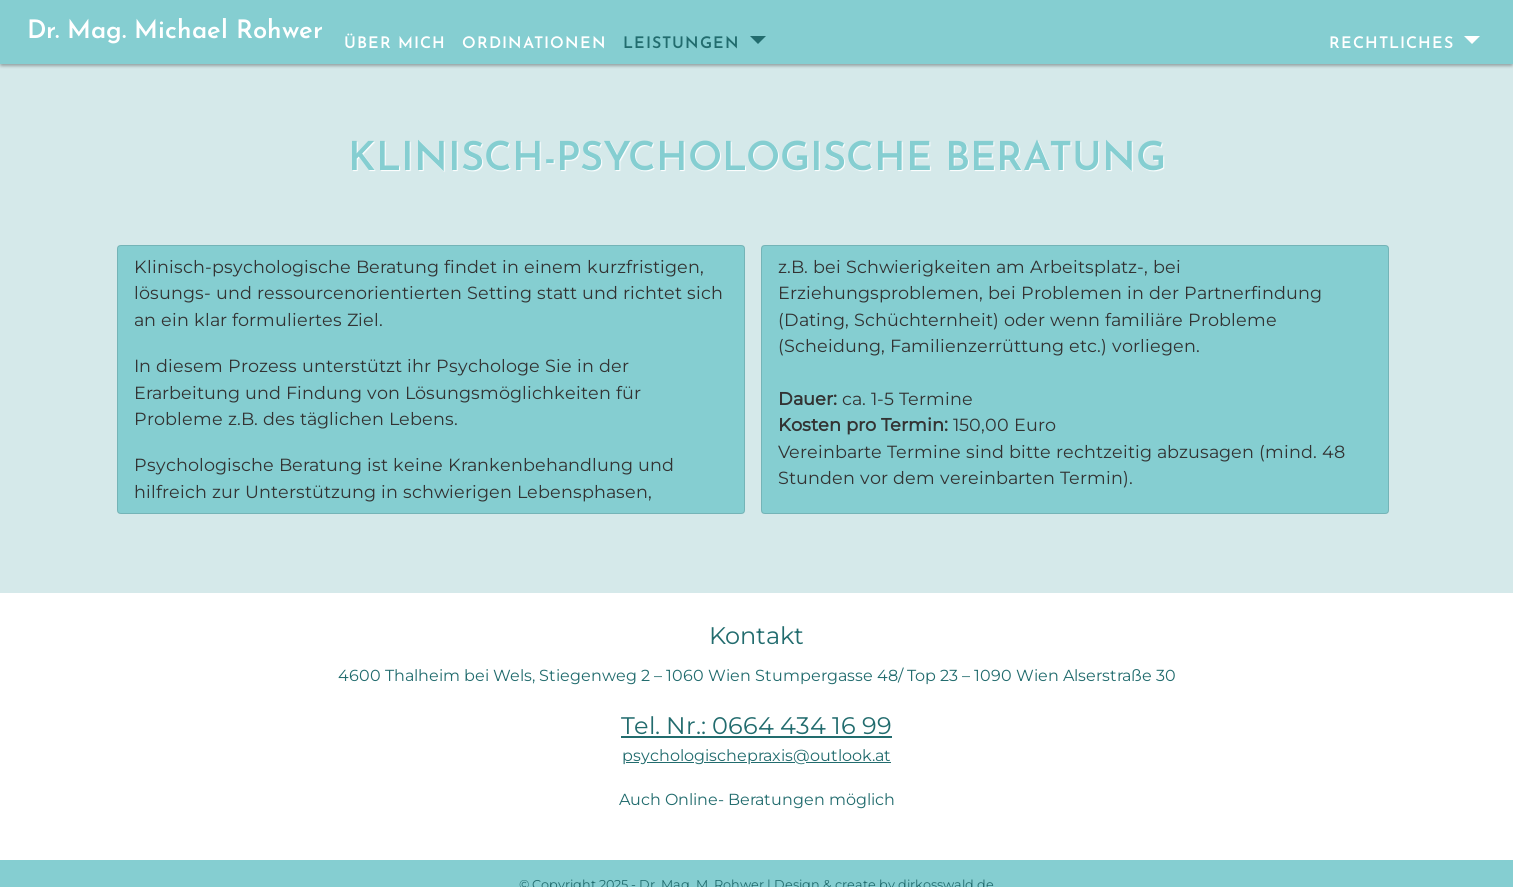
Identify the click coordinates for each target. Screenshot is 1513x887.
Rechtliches (1394, 44)
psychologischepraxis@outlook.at (756, 755)
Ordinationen (534, 44)
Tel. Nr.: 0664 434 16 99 (756, 725)
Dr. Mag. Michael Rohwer (175, 31)
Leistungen (684, 44)
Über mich (395, 44)
